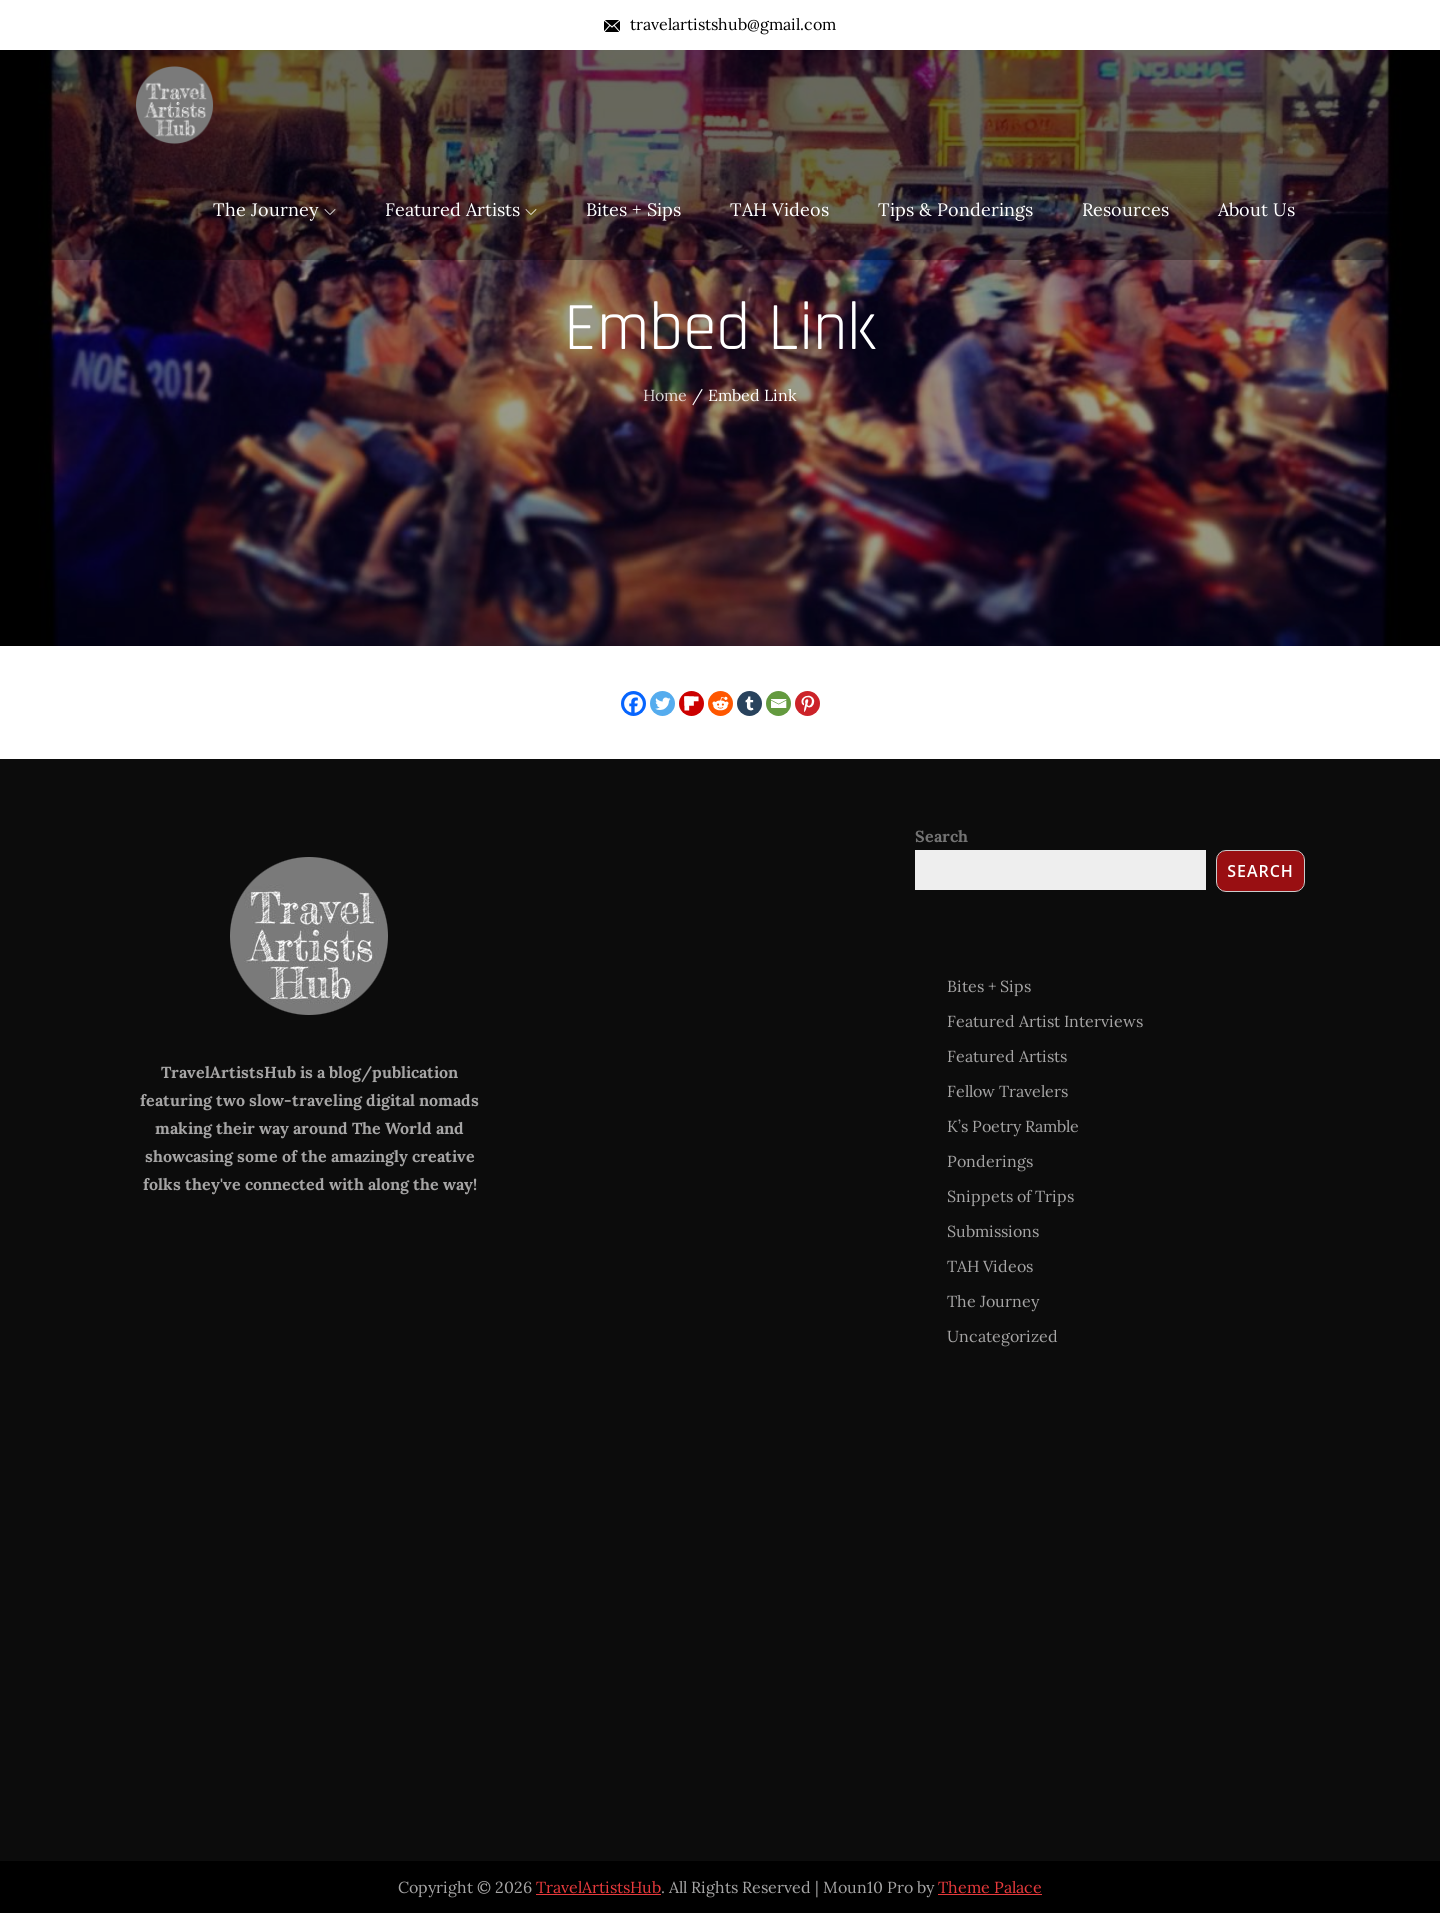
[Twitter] (662, 703)
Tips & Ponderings (955, 209)
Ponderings (990, 1161)
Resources (1125, 209)
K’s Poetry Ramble (1013, 1126)
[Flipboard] (691, 703)
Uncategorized (1002, 1336)
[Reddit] (720, 703)
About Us (1256, 209)
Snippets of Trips (1010, 1196)
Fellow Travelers (1007, 1091)
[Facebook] (633, 703)
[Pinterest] (807, 703)
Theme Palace (990, 1887)
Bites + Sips (633, 209)
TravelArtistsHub (598, 1887)
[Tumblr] (749, 703)
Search (941, 836)
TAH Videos (779, 209)
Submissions (993, 1231)
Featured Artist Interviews (1045, 1021)
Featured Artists (461, 209)
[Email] (778, 703)
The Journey (274, 209)
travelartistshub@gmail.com (720, 24)
